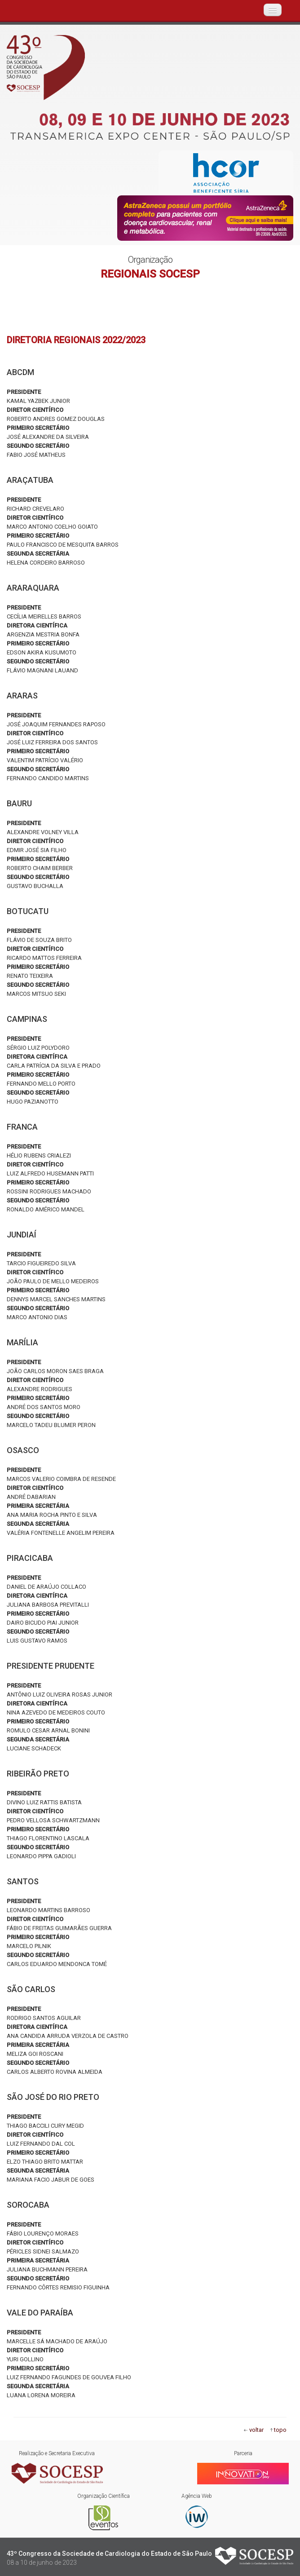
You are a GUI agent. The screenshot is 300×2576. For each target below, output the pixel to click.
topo (280, 2429)
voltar (256, 2429)
